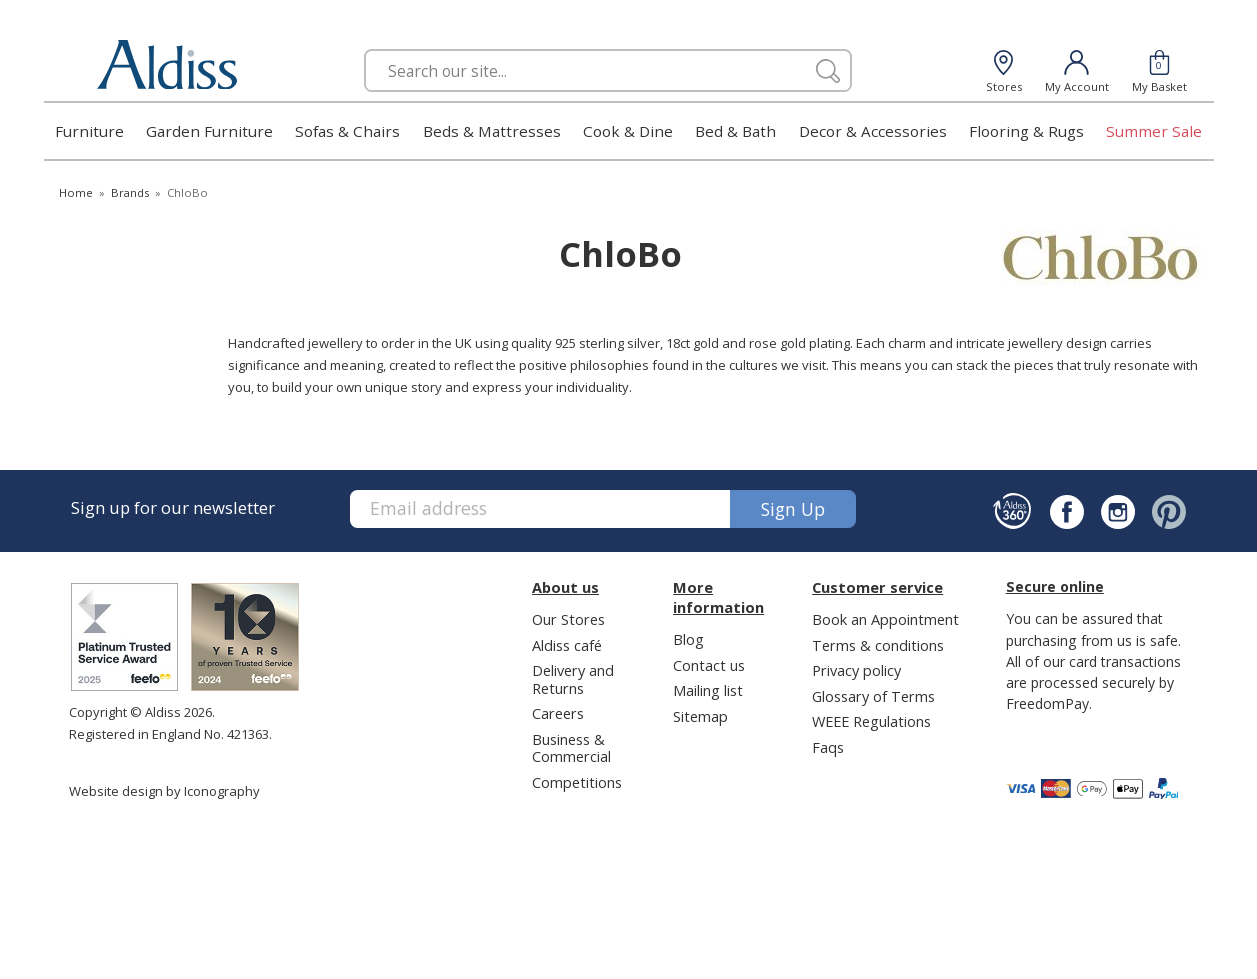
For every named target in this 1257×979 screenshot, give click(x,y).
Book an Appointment (885, 619)
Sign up (793, 509)
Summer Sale (1154, 131)
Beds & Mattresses (492, 131)
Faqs (828, 747)
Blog (688, 639)
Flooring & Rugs (1026, 131)
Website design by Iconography (164, 791)
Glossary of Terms (873, 696)
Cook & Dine (628, 131)
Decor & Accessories (873, 131)
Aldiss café (567, 645)
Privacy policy (856, 670)
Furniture (89, 131)
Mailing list (708, 690)
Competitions (577, 782)
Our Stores (568, 619)
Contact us (709, 665)
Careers (558, 713)
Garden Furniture (209, 131)
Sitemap (700, 716)
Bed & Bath (735, 131)
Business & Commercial (571, 747)
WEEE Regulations (871, 721)
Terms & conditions (878, 645)
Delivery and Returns (573, 678)
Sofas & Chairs (347, 131)
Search (364, 48)
